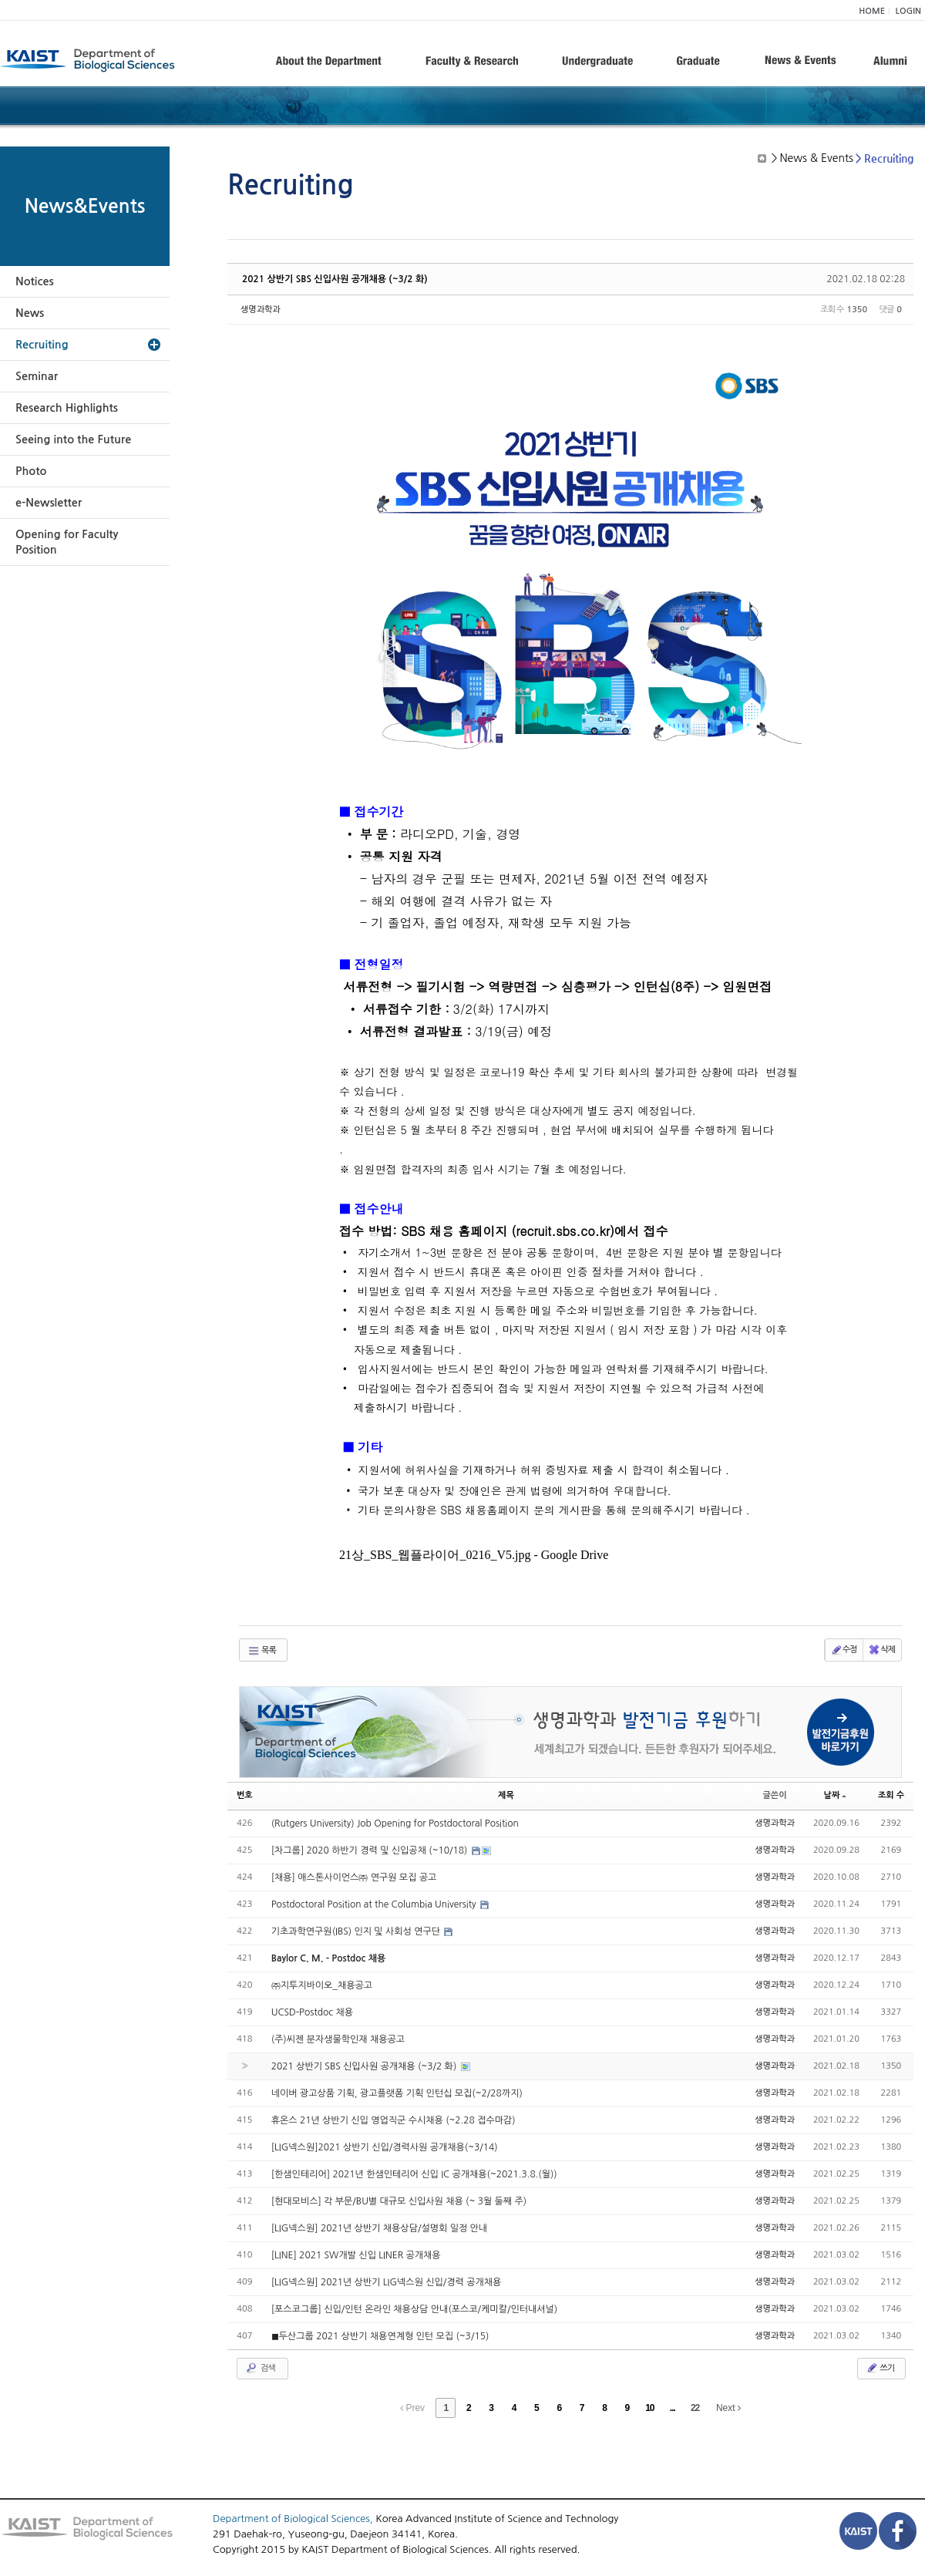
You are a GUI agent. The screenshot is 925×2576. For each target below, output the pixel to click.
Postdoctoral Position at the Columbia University (375, 1904)
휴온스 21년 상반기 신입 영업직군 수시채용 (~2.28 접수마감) (393, 2120)
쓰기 (880, 2368)
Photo (30, 471)
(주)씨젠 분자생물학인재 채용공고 (338, 2039)
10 (649, 2408)
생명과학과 (260, 309)
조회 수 (891, 1795)
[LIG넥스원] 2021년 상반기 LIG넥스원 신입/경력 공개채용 (386, 2282)
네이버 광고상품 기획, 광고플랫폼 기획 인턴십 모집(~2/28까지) (397, 2093)
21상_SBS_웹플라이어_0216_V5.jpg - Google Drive (473, 1554)
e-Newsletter (48, 502)
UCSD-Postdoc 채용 (312, 2012)
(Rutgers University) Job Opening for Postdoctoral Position (395, 1823)
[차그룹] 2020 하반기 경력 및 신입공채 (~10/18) (370, 1850)
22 (695, 2408)
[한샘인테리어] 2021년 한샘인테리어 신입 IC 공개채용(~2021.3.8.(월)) (414, 2174)
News (29, 313)
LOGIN (908, 11)
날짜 (835, 1795)
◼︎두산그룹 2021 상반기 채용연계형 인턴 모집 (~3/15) (380, 2336)
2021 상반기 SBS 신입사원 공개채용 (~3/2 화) (335, 279)
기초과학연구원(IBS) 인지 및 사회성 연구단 (357, 1931)
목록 (261, 1650)
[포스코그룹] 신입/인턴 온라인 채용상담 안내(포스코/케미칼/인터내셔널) (414, 2309)
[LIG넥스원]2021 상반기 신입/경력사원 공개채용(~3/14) (384, 2147)
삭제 (881, 1650)
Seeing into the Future (73, 439)
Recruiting (42, 344)
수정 (843, 1650)
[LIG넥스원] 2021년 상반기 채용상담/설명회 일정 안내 (379, 2228)
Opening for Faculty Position (66, 542)
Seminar (36, 376)
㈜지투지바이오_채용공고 (321, 1985)
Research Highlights (66, 407)
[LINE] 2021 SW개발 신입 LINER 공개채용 (356, 2255)
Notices (34, 281)
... (672, 2408)
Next (728, 2408)
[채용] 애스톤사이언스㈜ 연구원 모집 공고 (354, 1877)
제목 (506, 1795)
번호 (245, 1795)
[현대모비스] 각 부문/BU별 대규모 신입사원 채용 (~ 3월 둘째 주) (398, 2201)
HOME (872, 11)
